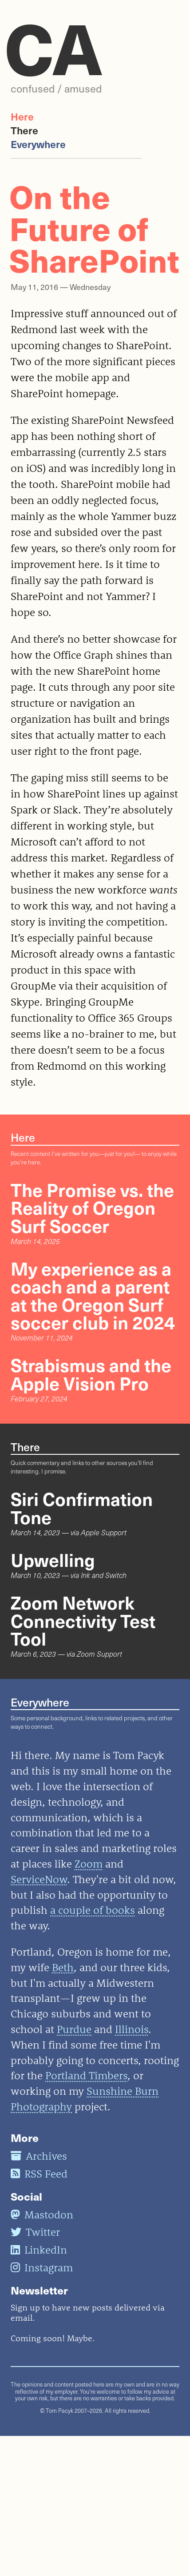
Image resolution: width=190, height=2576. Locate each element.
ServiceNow (39, 1879)
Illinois (131, 2029)
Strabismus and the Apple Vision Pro (91, 1373)
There (24, 130)
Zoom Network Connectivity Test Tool (83, 1620)
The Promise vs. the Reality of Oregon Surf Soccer (92, 1207)
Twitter (35, 2231)
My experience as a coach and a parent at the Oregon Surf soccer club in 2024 (93, 1295)
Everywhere (38, 144)
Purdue (74, 2029)
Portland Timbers (86, 2075)
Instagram (42, 2267)
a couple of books (92, 1909)
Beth (63, 1967)
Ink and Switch (104, 1575)
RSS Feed (39, 2173)
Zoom (89, 1863)
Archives (39, 2155)
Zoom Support (99, 1653)
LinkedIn (39, 2249)
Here (22, 116)
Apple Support (104, 1532)
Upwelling (53, 1559)
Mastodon (42, 2214)
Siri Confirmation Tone (82, 1507)
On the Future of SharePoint (94, 227)
